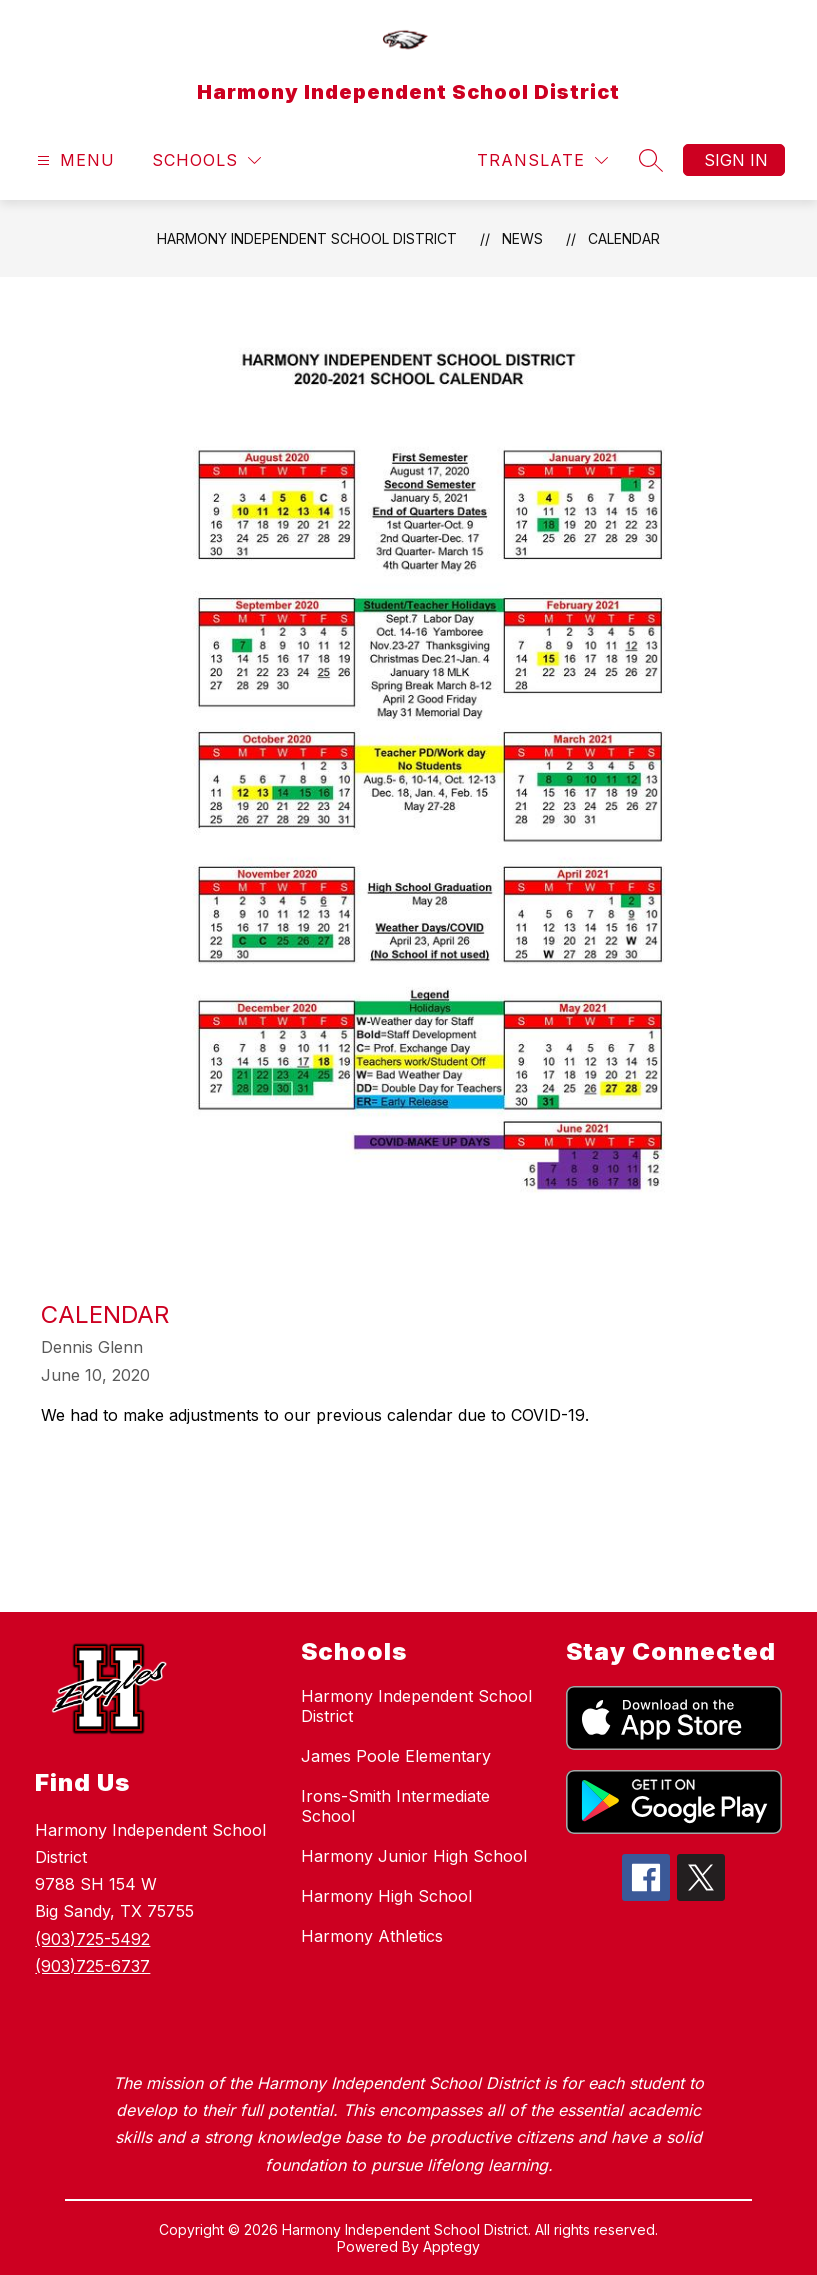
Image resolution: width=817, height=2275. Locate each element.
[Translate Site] (542, 160)
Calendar (624, 238)
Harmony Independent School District (307, 238)
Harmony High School (386, 1896)
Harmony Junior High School (414, 1856)
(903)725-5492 (92, 1939)
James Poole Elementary (396, 1756)
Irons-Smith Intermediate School (395, 1806)
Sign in (736, 160)
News (522, 238)
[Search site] (651, 160)
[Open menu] (73, 160)
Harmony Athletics (372, 1936)
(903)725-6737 (92, 1966)
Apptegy (451, 2246)
